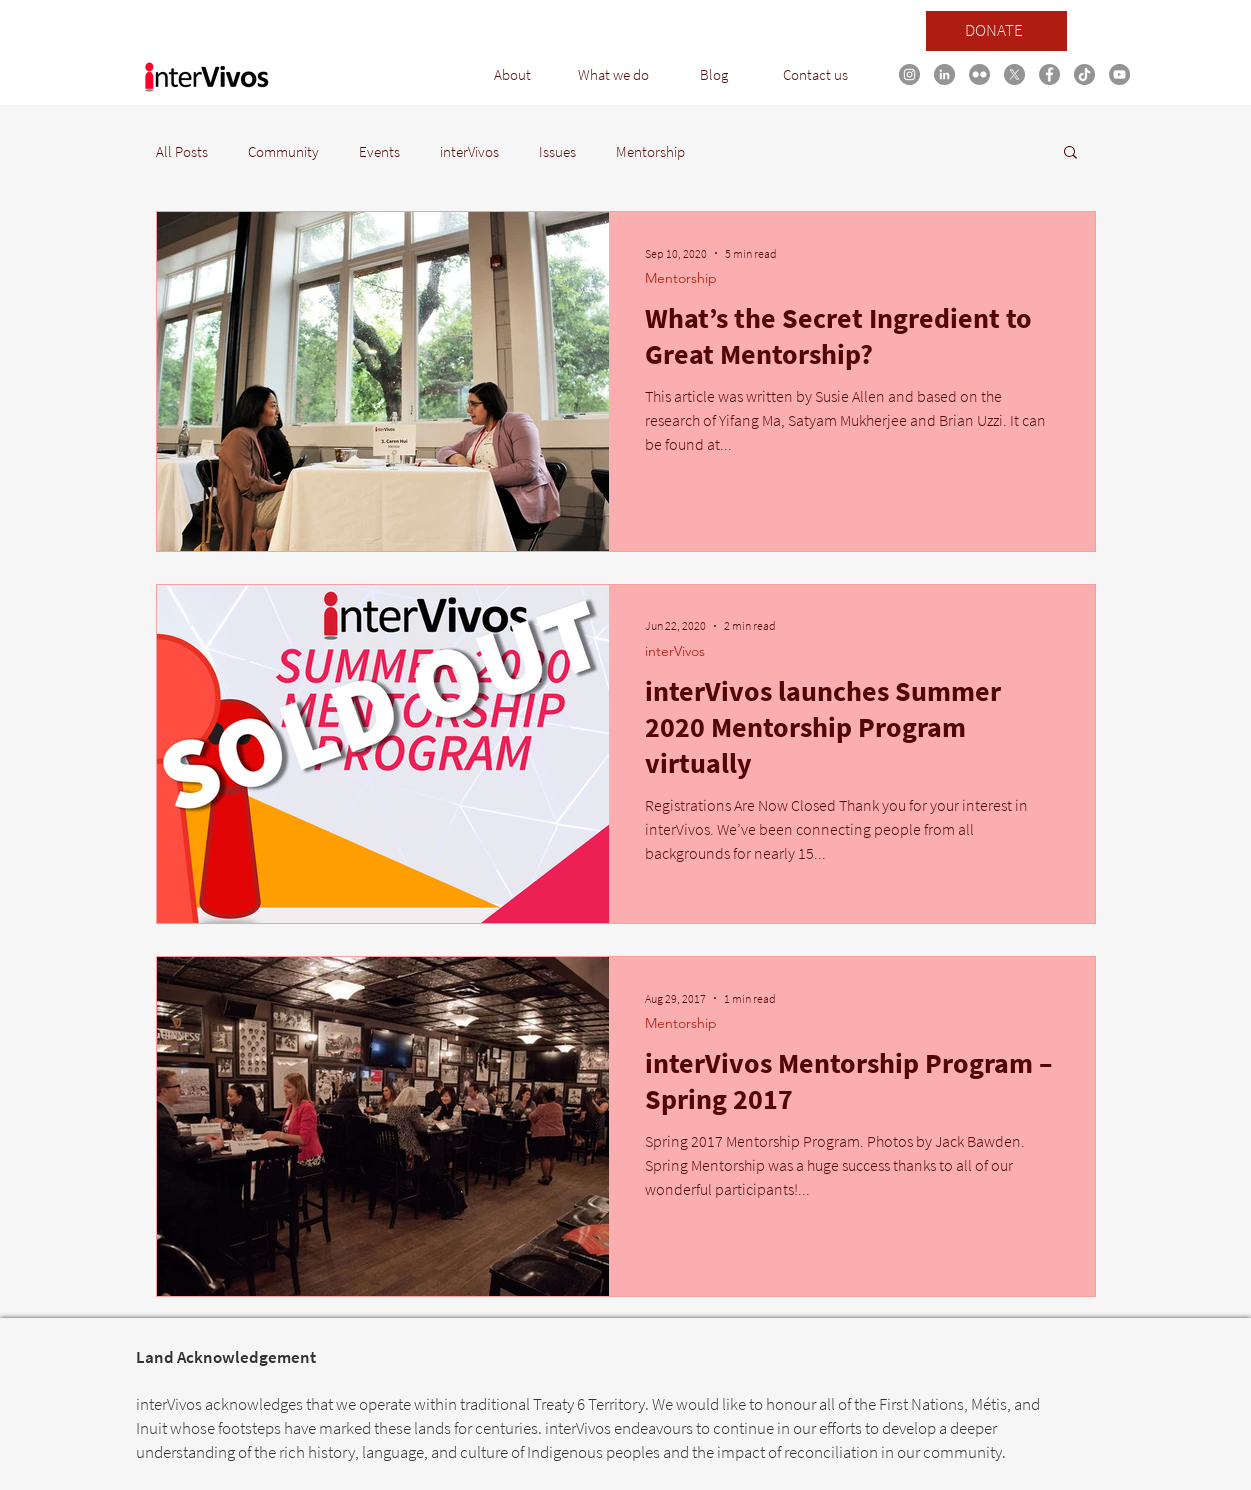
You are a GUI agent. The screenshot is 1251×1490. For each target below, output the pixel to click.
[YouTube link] (1119, 74)
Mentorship (650, 151)
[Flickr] (979, 74)
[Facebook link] (1049, 74)
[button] (512, 75)
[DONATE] (996, 31)
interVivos (469, 151)
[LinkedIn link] (944, 74)
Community (283, 151)
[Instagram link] (909, 74)
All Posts (182, 151)
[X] (1014, 74)
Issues (557, 151)
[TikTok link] (1084, 74)
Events (379, 151)
